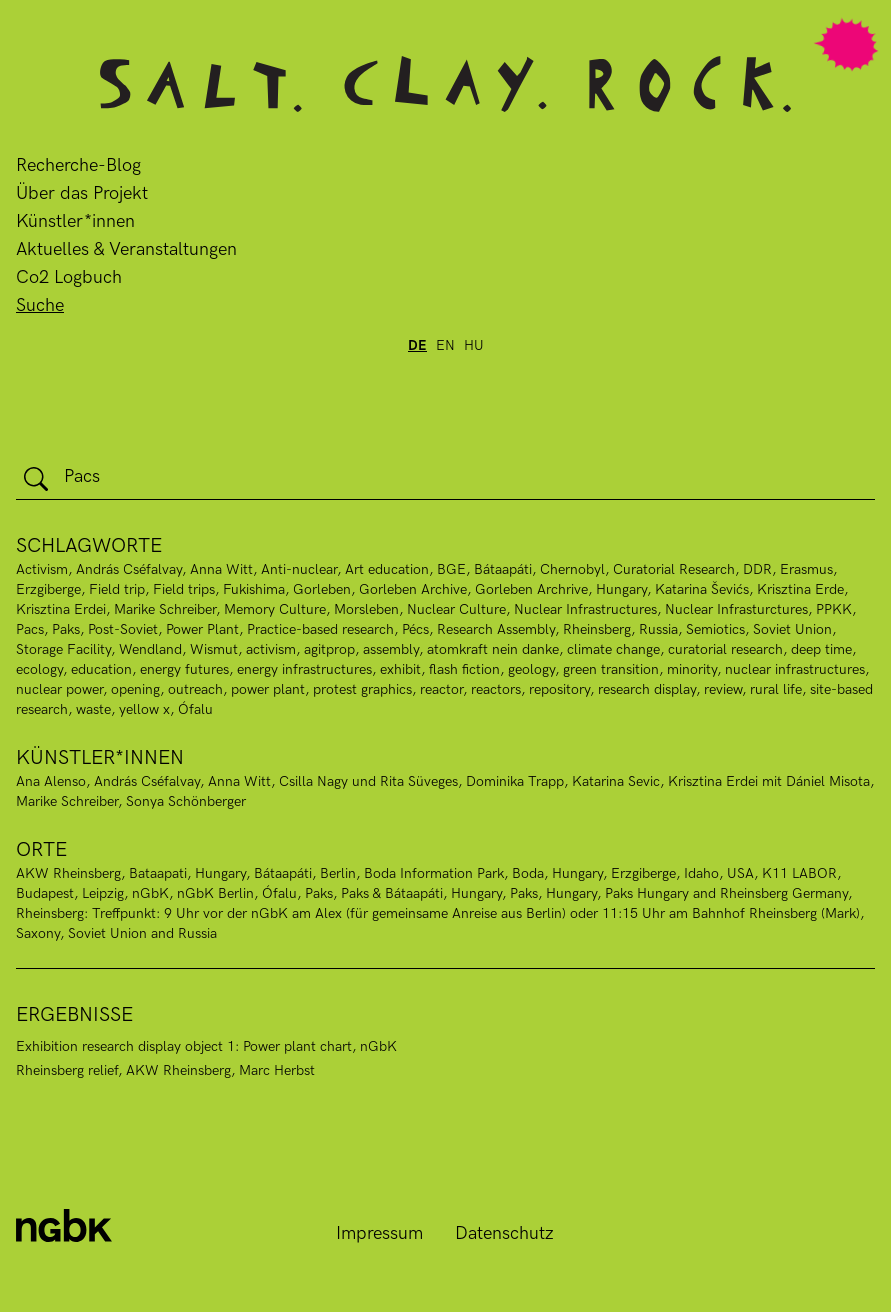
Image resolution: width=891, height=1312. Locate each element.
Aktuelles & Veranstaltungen (126, 249)
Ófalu (195, 709)
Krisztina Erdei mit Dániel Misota (769, 781)
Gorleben (322, 589)
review (723, 689)
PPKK (834, 609)
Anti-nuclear (299, 569)
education (101, 669)
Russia (658, 629)
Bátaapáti (503, 569)
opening (135, 689)
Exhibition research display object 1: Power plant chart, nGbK (206, 1046)
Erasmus (806, 569)
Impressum (379, 1233)
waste (93, 709)
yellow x (144, 709)
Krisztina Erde (800, 589)
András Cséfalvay (129, 569)
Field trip (117, 589)
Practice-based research (320, 629)
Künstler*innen (75, 221)
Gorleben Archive (413, 589)
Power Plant (202, 629)
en (445, 345)
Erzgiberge (48, 589)
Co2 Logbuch (69, 277)
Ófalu (279, 893)
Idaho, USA (719, 873)
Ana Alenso (51, 781)
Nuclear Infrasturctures (736, 609)
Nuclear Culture (456, 609)
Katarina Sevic (616, 781)
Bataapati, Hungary (187, 873)
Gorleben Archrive (531, 589)
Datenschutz (504, 1233)
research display (647, 689)
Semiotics (715, 629)
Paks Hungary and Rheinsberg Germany (726, 893)
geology (531, 669)
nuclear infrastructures (795, 669)
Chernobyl (572, 569)
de (417, 345)
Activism (42, 569)
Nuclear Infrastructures (585, 609)
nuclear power (59, 689)
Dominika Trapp (515, 781)
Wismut (214, 649)
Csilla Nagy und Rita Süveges (368, 781)
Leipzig (103, 893)
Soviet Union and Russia (142, 933)
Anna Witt (221, 569)
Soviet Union (792, 629)
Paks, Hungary (553, 893)
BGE (451, 569)
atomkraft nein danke (493, 649)
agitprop (329, 649)
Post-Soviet (123, 629)
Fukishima (254, 589)
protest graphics (362, 689)
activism (271, 649)
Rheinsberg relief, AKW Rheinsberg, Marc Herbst (165, 1070)
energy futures (184, 669)
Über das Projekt (82, 193)
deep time (821, 649)
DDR (757, 569)
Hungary (621, 589)
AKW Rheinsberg (68, 873)
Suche (40, 305)
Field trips (184, 589)
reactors (496, 689)
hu (474, 345)
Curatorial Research (674, 569)
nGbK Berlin (215, 893)
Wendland (150, 649)
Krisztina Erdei (61, 609)
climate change (613, 649)
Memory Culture (275, 609)
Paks (66, 629)
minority (692, 669)
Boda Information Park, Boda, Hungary (483, 873)
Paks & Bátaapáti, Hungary (421, 893)
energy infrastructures (304, 669)
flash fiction (464, 669)
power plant (268, 689)
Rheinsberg (597, 629)
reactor (441, 689)
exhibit (400, 669)
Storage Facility (63, 649)
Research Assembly (496, 629)
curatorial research (725, 649)
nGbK (150, 893)
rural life (776, 689)
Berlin (338, 873)
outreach (195, 689)
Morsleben (366, 609)
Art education (387, 569)
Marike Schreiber (165, 609)
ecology (39, 669)
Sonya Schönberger (186, 801)
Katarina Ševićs (702, 589)
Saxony (38, 933)
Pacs (30, 629)
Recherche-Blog (78, 165)
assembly (391, 649)
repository (559, 689)
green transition (611, 669)
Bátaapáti (283, 873)
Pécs (415, 629)
